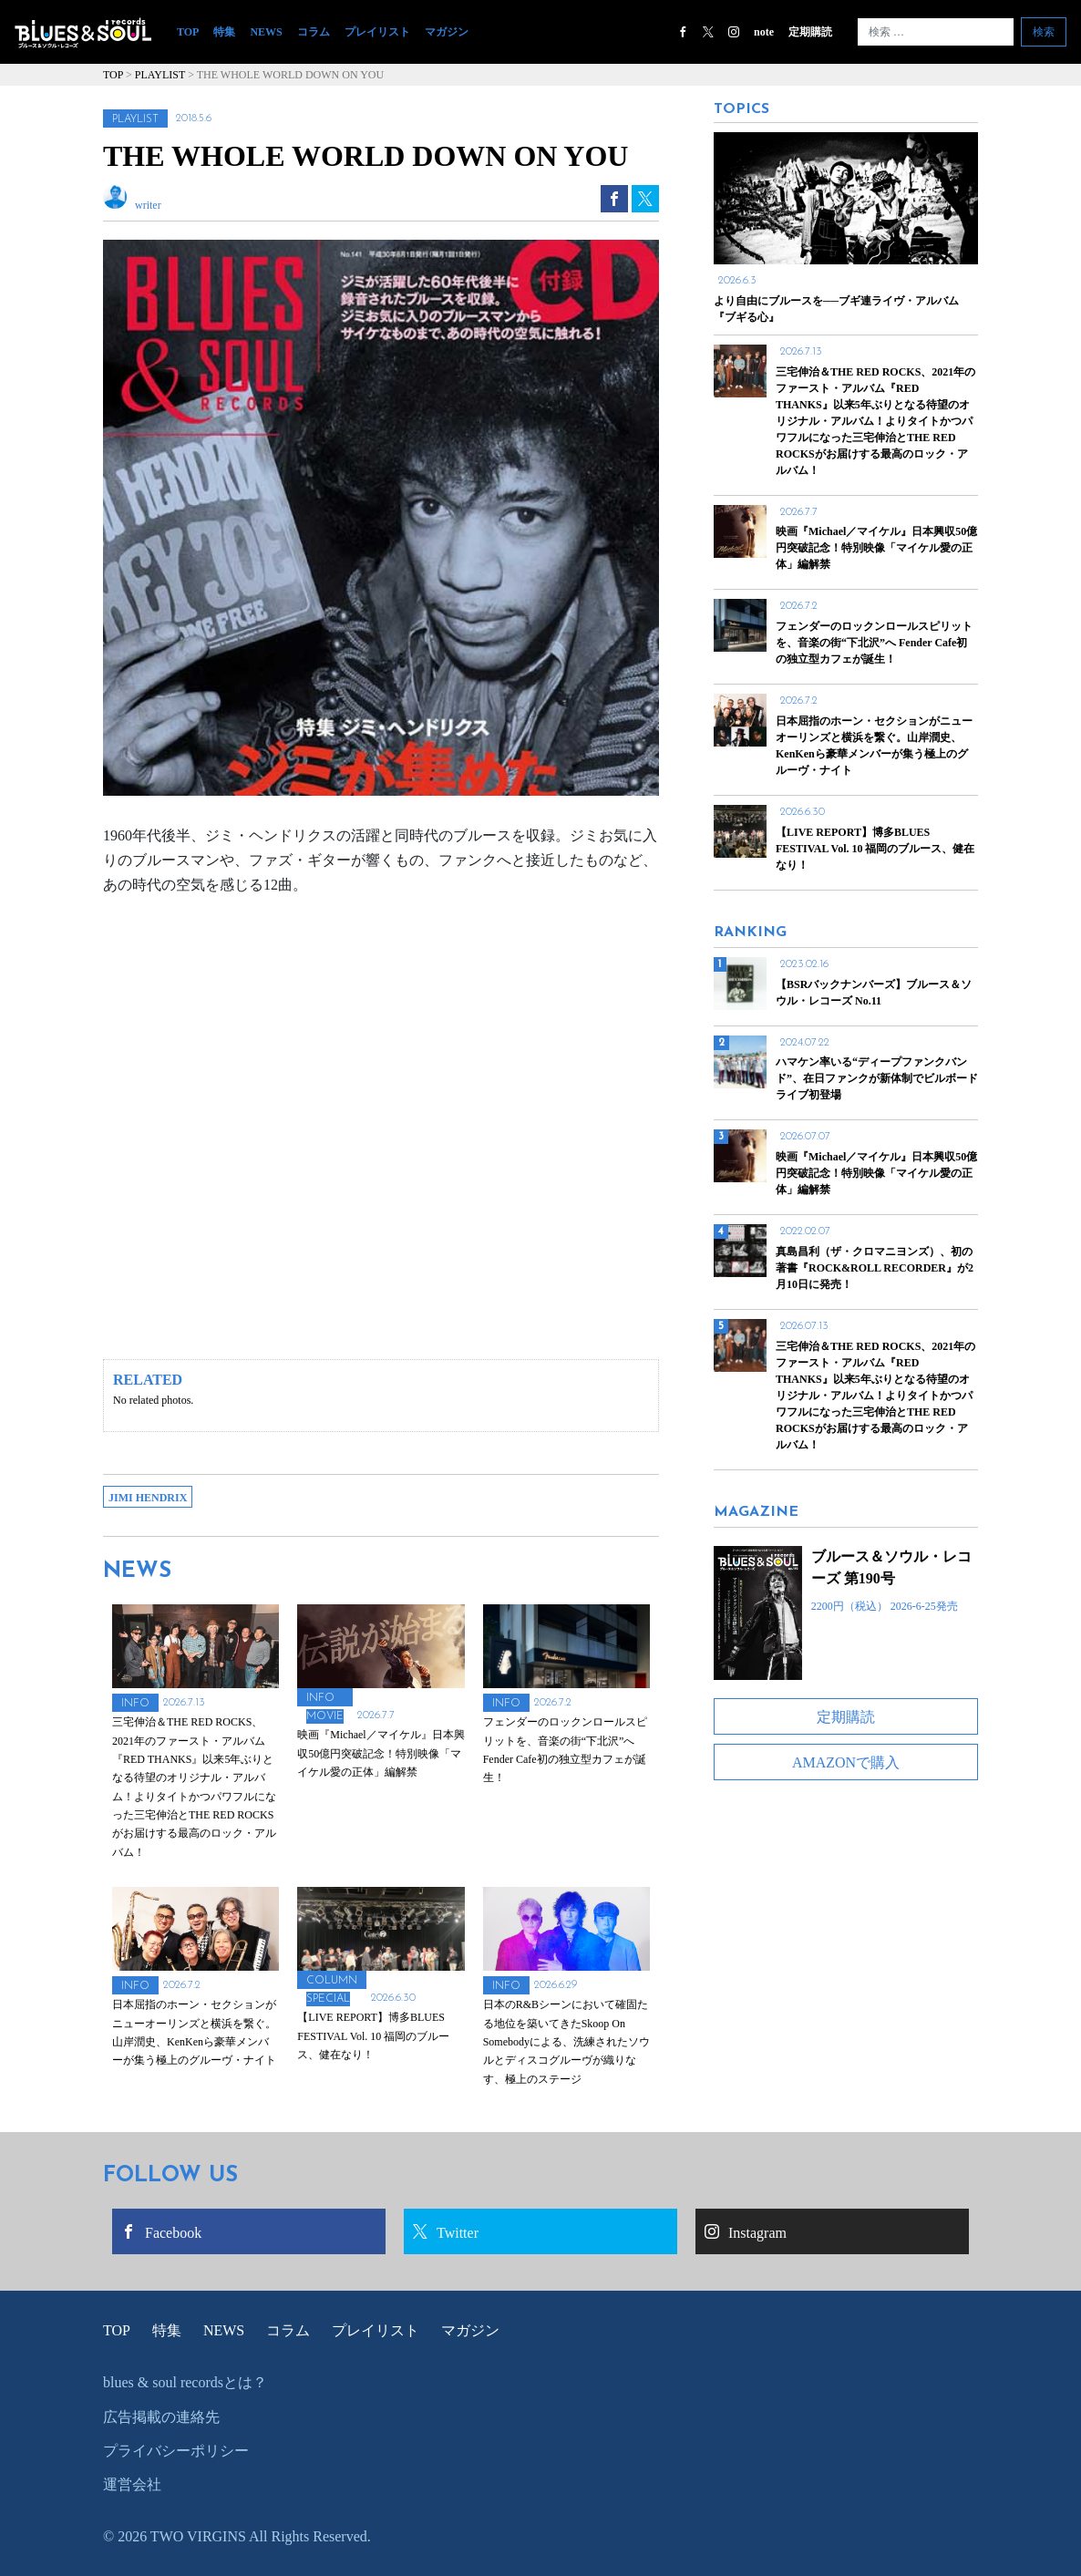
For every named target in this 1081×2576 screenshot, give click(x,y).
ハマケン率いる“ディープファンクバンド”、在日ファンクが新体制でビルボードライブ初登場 (877, 1078)
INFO (135, 1703)
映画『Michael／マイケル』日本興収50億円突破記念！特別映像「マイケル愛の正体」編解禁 (876, 1173)
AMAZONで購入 (846, 1762)
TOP (191, 31)
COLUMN (331, 1980)
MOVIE (325, 1716)
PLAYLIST (135, 119)
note (764, 32)
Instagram (746, 2232)
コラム (313, 32)
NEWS (266, 32)
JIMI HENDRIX (147, 1497)
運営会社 (132, 2484)
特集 (224, 32)
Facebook (161, 2232)
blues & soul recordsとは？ (185, 2382)
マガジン (446, 32)
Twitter (446, 2232)
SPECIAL (328, 1999)
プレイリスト (377, 32)
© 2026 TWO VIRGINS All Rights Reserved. (237, 2536)
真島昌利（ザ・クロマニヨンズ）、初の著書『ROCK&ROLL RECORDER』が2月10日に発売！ (874, 1268)
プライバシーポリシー (176, 2450)
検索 (1044, 32)
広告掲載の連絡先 (161, 2417)
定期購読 (810, 32)
